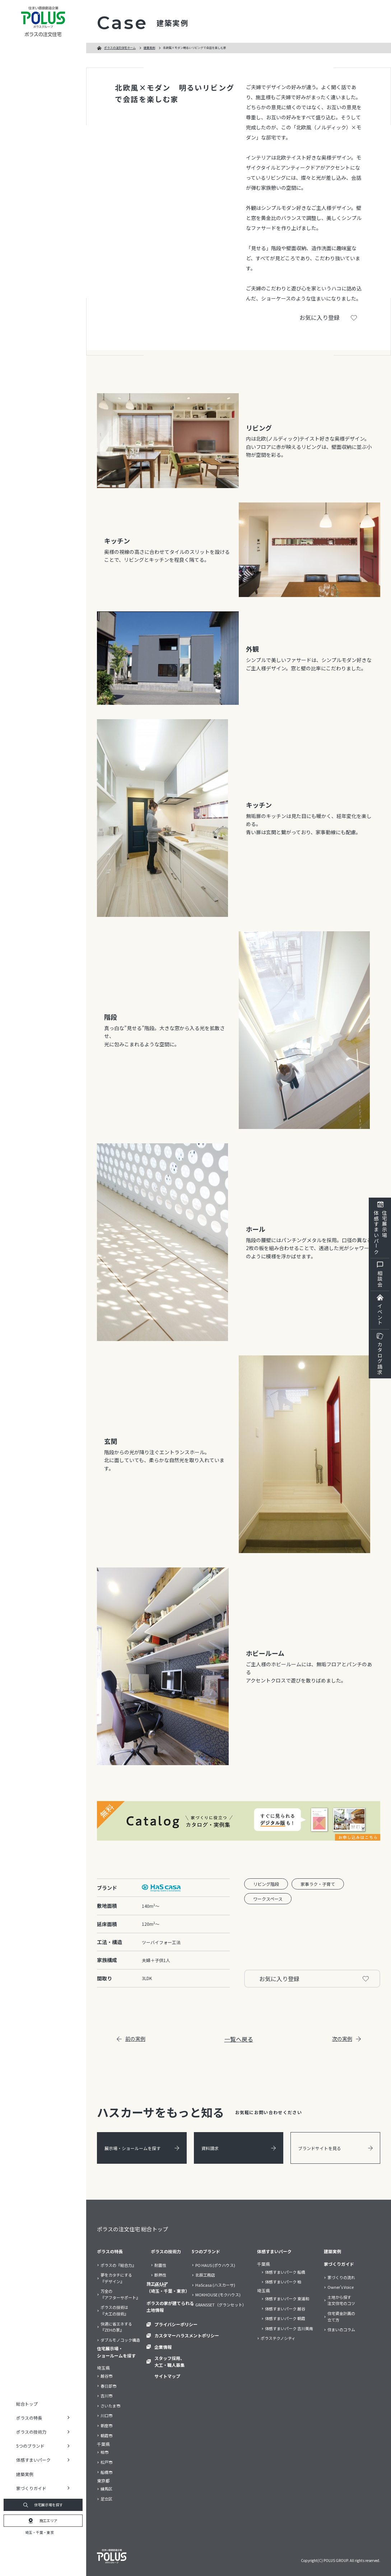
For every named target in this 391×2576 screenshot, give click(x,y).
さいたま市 (110, 2406)
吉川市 (106, 2395)
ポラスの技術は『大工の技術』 (114, 2310)
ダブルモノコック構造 (120, 2340)
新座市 (106, 2425)
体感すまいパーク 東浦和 (287, 2298)
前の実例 (131, 2038)
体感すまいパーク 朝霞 (285, 2318)
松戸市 (106, 2462)
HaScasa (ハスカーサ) (215, 2285)
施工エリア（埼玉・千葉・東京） (168, 2287)
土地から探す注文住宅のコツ (341, 2300)
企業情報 (163, 2347)
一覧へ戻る (238, 2039)
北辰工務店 (205, 2275)
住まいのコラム (341, 2329)
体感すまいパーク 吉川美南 (289, 2328)
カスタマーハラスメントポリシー (186, 2335)
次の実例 (346, 2038)
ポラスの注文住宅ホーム (120, 48)
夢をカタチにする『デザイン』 (116, 2278)
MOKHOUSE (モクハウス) (218, 2294)
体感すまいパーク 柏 (283, 2282)
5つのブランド (206, 2251)
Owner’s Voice (340, 2287)
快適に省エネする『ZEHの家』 (116, 2327)
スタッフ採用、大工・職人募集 (169, 2361)
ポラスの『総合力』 (118, 2265)
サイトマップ (167, 2376)
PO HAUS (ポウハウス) (215, 2265)
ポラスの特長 (110, 2251)
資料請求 (238, 2148)
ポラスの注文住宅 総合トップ (132, 2229)
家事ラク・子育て (318, 1884)
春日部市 (108, 2386)
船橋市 (106, 2472)
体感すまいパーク (274, 2251)
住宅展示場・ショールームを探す (116, 2351)
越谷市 (106, 2376)
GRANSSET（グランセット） (220, 2305)
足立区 (106, 2499)
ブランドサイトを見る (335, 2148)
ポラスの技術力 (166, 2251)
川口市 (106, 2415)
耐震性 (160, 2265)
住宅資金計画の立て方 (341, 2316)
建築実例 (24, 2474)
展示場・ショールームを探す (141, 2148)
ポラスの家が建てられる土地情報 (170, 2306)
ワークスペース (268, 1899)
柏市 (104, 2452)
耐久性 (160, 2285)
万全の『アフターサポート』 (120, 2294)
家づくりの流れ (341, 2277)
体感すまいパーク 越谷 (285, 2308)
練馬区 (106, 2489)
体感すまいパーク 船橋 (285, 2272)
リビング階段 (266, 1884)
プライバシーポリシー (175, 2324)
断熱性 (160, 2275)
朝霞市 (106, 2435)
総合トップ (27, 2404)
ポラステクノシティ (278, 2338)
